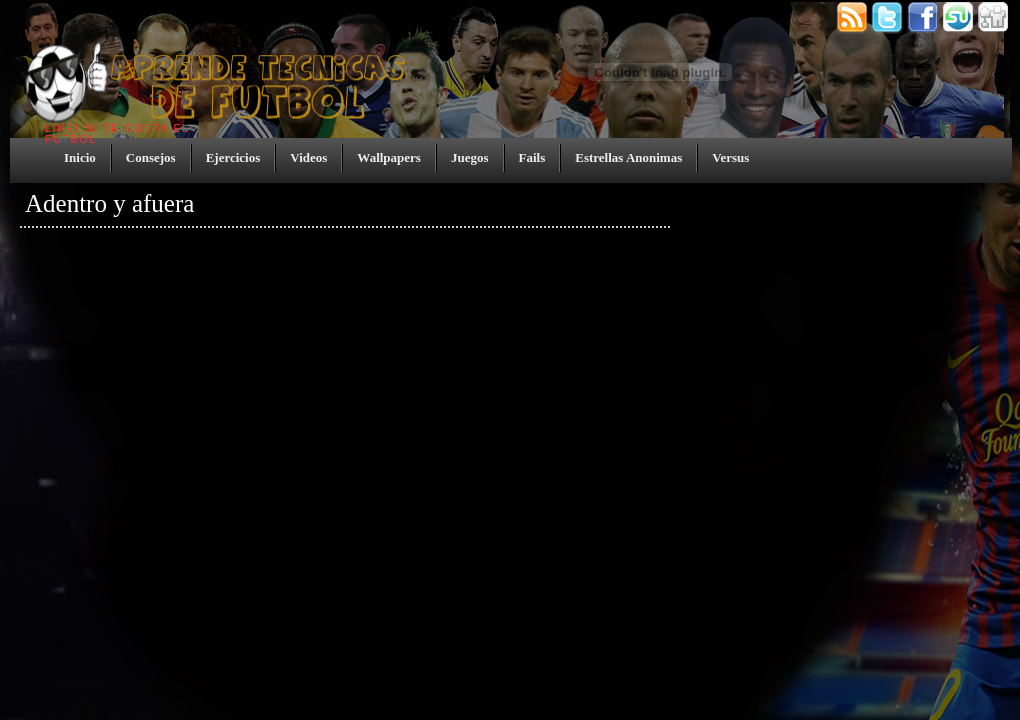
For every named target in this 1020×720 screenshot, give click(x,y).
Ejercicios (233, 157)
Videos (308, 157)
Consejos (151, 157)
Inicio (80, 157)
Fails (532, 157)
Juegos (470, 157)
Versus (730, 157)
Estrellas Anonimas (628, 157)
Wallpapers (389, 157)
